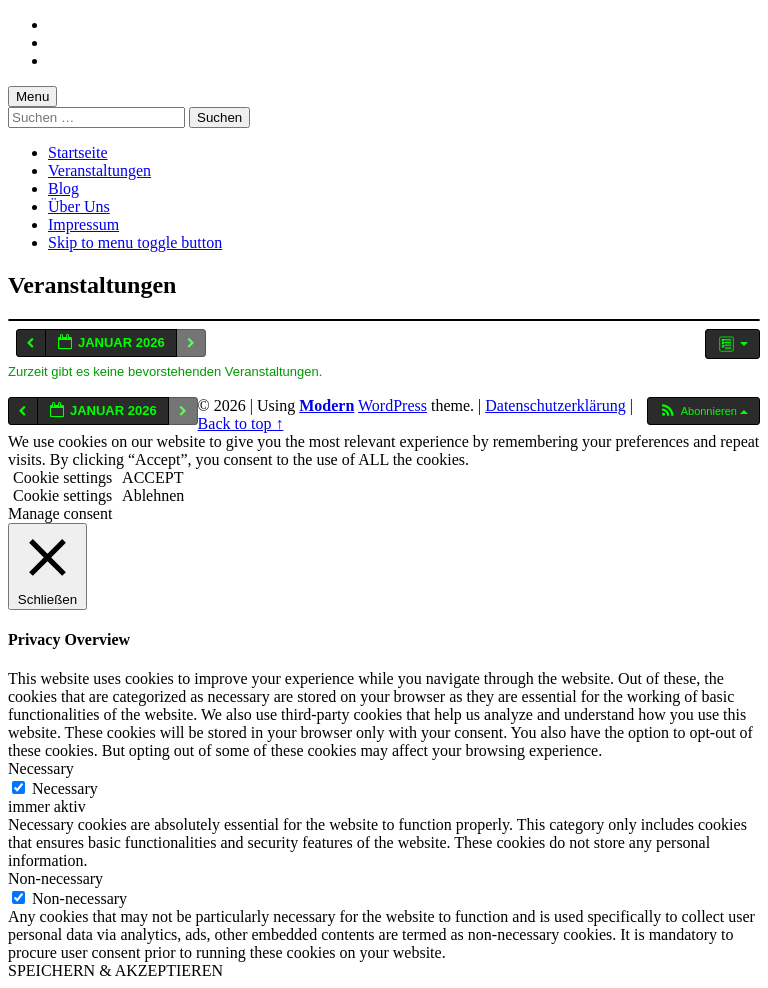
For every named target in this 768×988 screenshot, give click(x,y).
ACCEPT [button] (152, 477)
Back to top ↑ (241, 423)
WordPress (392, 405)
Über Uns (79, 206)
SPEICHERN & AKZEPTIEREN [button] (115, 970)
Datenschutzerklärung (555, 405)
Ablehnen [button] (153, 495)
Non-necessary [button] (55, 878)
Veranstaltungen (99, 170)
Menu (32, 96)
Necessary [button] (41, 768)
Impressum (83, 224)
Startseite (78, 152)
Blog (63, 188)
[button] (703, 411)
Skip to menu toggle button (135, 242)
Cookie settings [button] (62, 477)
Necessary (65, 788)
